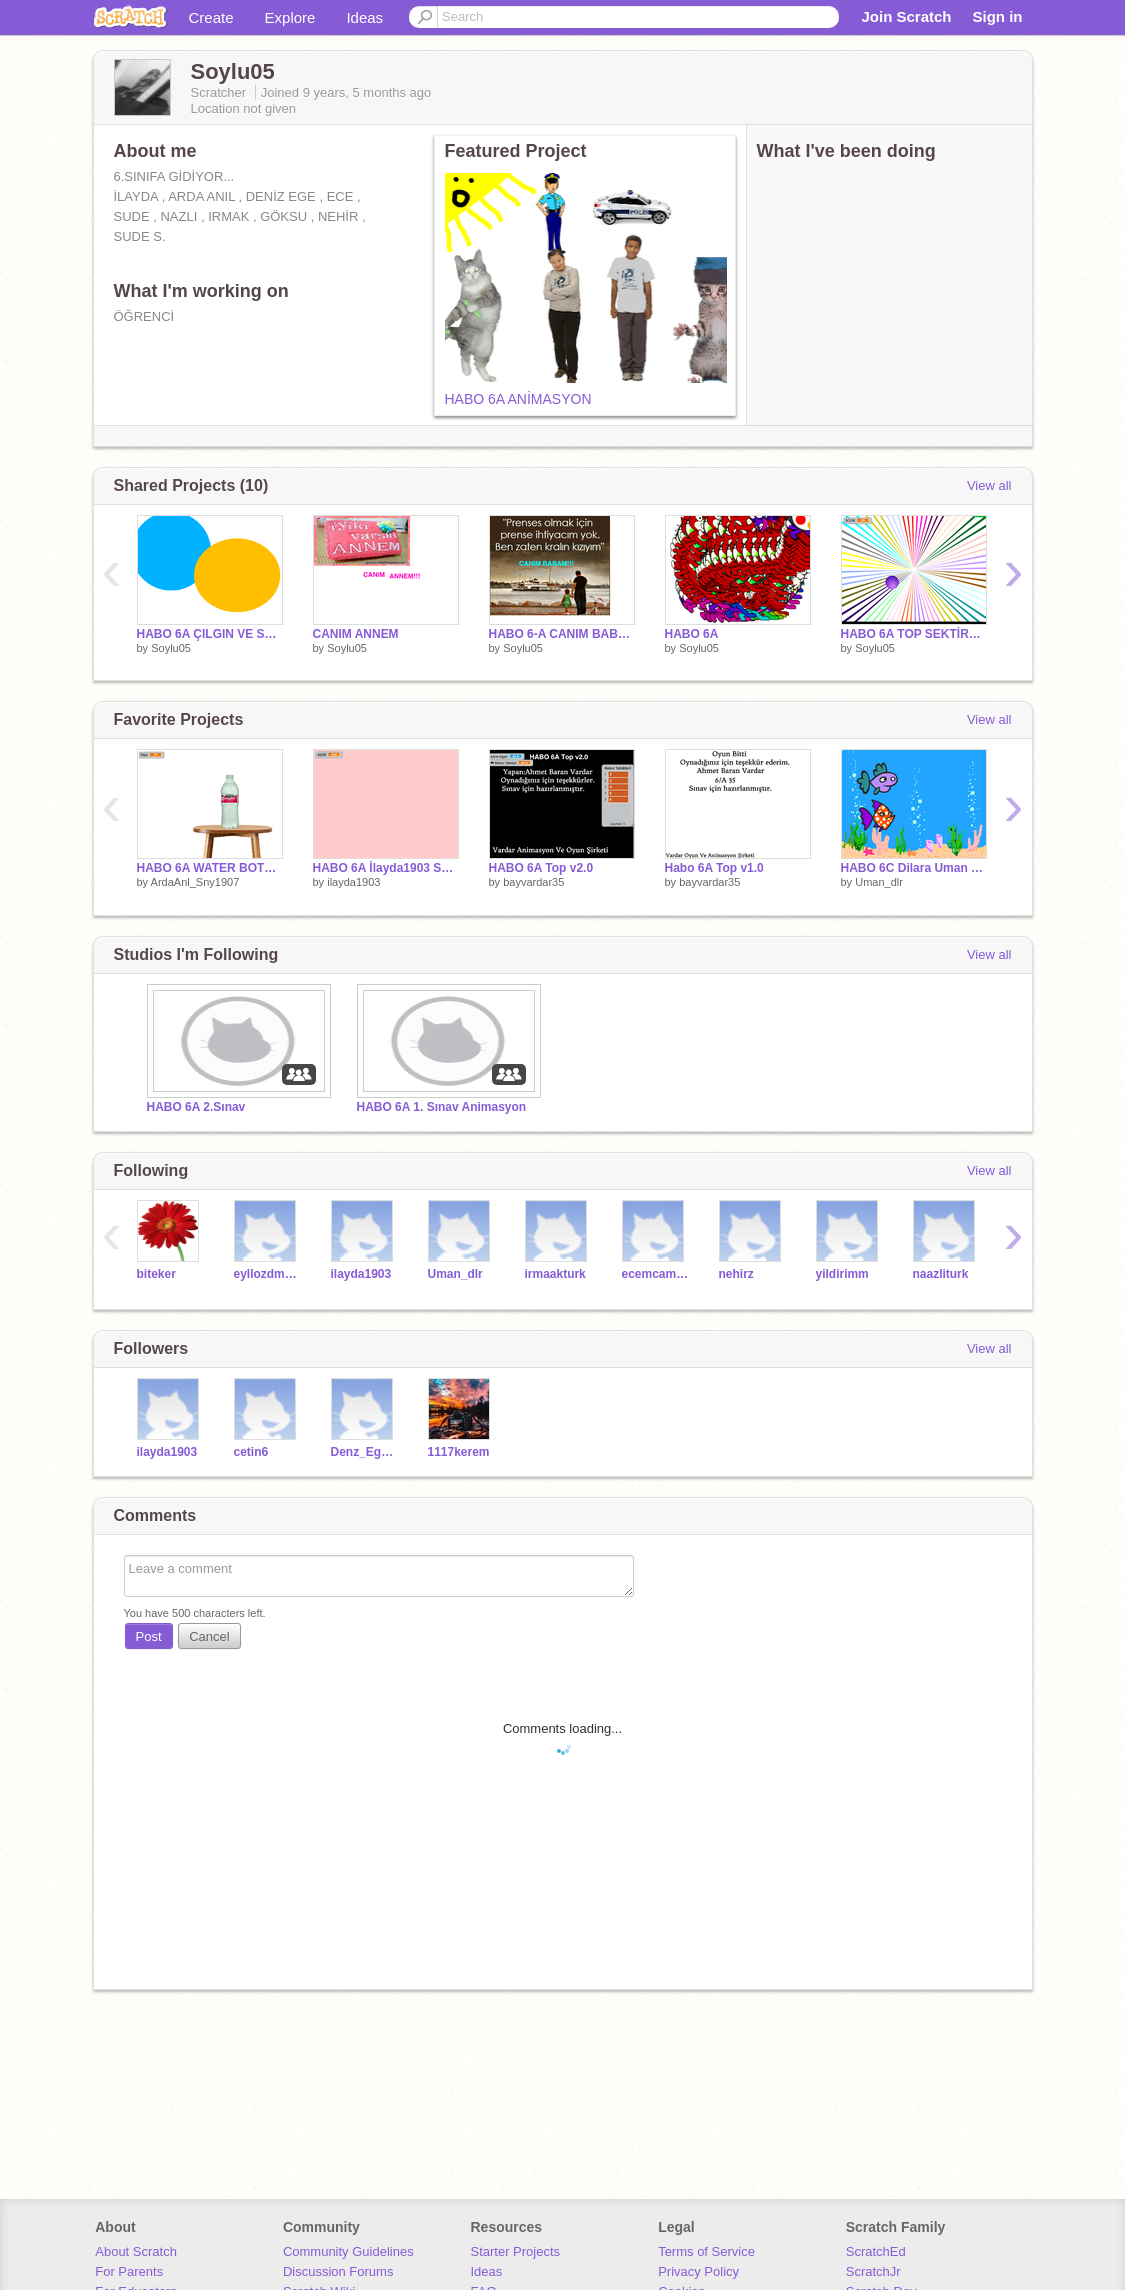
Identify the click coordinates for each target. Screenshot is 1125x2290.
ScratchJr (873, 2271)
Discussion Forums (338, 2271)
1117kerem (459, 1452)
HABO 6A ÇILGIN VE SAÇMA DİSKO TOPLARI (210, 634)
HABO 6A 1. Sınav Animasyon (442, 1107)
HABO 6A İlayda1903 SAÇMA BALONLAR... (386, 868)
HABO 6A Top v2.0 (541, 868)
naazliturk (941, 1274)
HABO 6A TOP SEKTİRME (914, 634)
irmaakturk (555, 1274)
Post (149, 1636)
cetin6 (251, 1452)
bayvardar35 (533, 882)
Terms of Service (706, 2251)
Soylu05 (171, 648)
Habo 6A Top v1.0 (714, 868)
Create (211, 17)
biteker (156, 1274)
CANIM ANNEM (356, 634)
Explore (290, 17)
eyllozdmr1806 (267, 1274)
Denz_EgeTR (364, 1452)
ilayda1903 (353, 882)
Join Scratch (906, 16)
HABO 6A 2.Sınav (196, 1107)
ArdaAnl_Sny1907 (195, 882)
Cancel (209, 1636)
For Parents (129, 2271)
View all (989, 485)
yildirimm (842, 1274)
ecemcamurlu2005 (655, 1274)
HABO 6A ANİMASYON (518, 399)
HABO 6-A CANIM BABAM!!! (562, 634)
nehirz (736, 1274)
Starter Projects (516, 2251)
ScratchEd (876, 2251)
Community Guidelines (348, 2251)
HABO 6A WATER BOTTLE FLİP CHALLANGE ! (210, 868)
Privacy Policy (698, 2271)
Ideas (364, 17)
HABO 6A (692, 634)
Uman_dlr (879, 882)
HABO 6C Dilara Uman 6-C (914, 868)
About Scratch (136, 2251)
